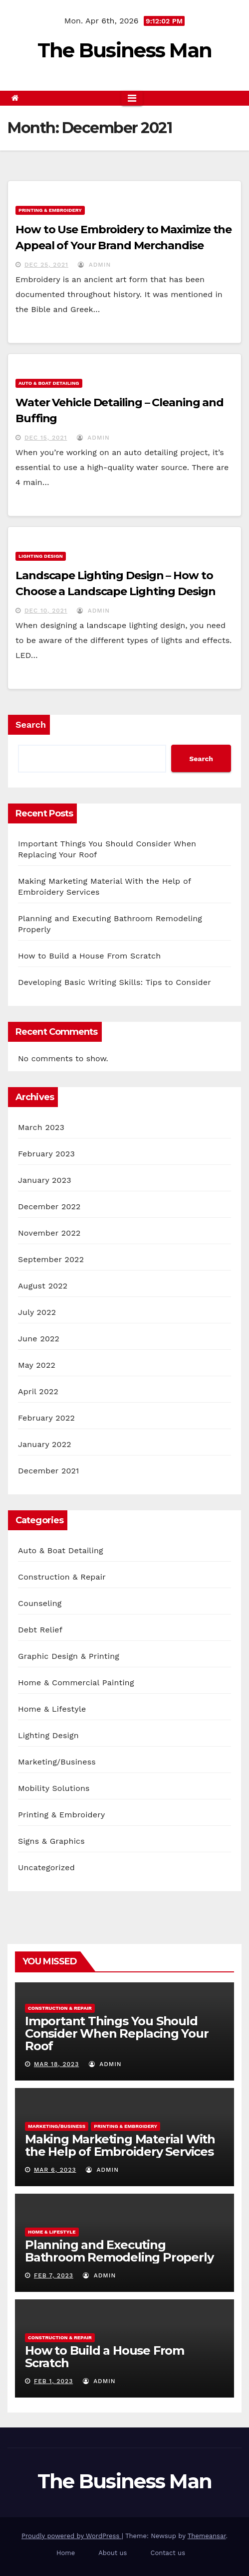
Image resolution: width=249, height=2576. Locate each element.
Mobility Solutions (54, 1788)
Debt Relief (40, 1629)
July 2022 (37, 1312)
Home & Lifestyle (52, 1709)
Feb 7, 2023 (53, 2275)
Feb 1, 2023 (53, 2381)
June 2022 (38, 1338)
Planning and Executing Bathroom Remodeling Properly (119, 2251)
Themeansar (207, 2536)
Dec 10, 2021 (45, 610)
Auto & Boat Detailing (48, 383)
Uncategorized (46, 1867)
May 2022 (36, 1365)
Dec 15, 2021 (45, 437)
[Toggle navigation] (132, 98)
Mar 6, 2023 (55, 2169)
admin (94, 264)
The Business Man (124, 50)
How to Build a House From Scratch (89, 956)
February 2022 (46, 1418)
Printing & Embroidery (50, 210)
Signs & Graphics (51, 1841)
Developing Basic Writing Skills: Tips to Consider (114, 982)
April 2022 (38, 1391)
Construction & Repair (62, 1577)
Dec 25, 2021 (46, 264)
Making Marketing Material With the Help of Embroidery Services (120, 2145)
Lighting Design (40, 556)
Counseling (40, 1603)
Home (65, 2553)
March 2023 (41, 1127)
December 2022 (49, 1206)
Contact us (167, 2553)
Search (30, 724)
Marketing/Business (57, 1762)
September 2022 (51, 1259)
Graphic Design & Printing (68, 1656)
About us (112, 2553)
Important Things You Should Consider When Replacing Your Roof (116, 2033)
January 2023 (44, 1180)
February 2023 (46, 1153)
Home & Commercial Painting (76, 1682)
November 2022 (49, 1233)
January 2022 (44, 1444)
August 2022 (42, 1285)
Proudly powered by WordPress (71, 2536)
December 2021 (48, 1470)
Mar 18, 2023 (56, 2064)
